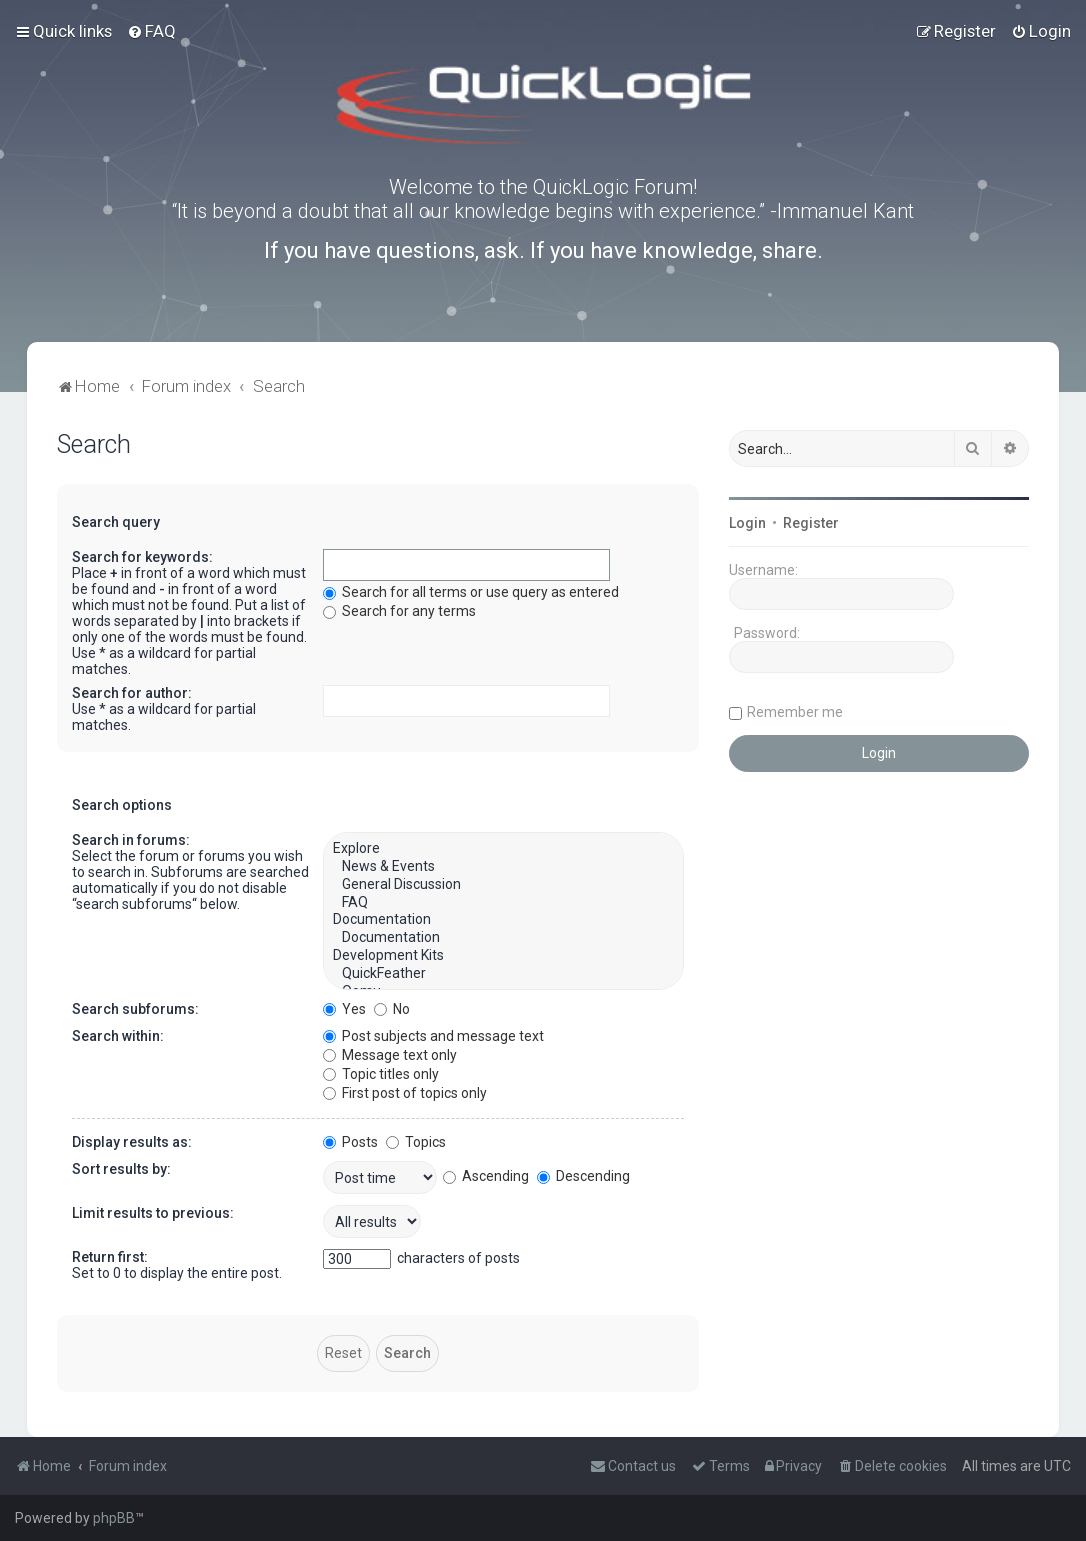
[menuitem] (151, 31)
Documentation (503, 920)
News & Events (503, 867)
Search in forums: (131, 840)
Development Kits (503, 956)
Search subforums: (135, 1009)
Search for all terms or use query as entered (471, 592)
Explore (503, 849)
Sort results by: (121, 1169)
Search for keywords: (142, 557)
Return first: (110, 1257)
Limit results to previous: (153, 1213)
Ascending (486, 1176)
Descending (583, 1176)
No (392, 1009)
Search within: (118, 1036)
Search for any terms (399, 611)
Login (747, 523)
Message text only (390, 1055)
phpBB (114, 1518)
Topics (416, 1142)
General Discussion (503, 885)
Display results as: (132, 1142)
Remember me (795, 712)
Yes (344, 1009)
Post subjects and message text (433, 1036)
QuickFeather (503, 974)
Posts (350, 1142)
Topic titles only (381, 1074)
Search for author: (132, 693)
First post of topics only (405, 1093)
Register (811, 523)
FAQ (503, 903)
